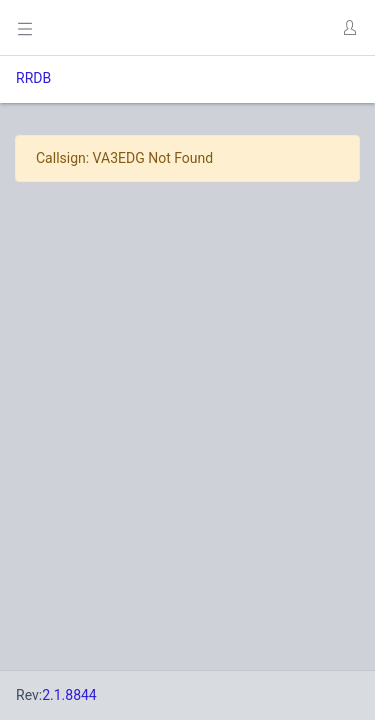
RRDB (33, 78)
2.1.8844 (69, 695)
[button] (349, 28)
